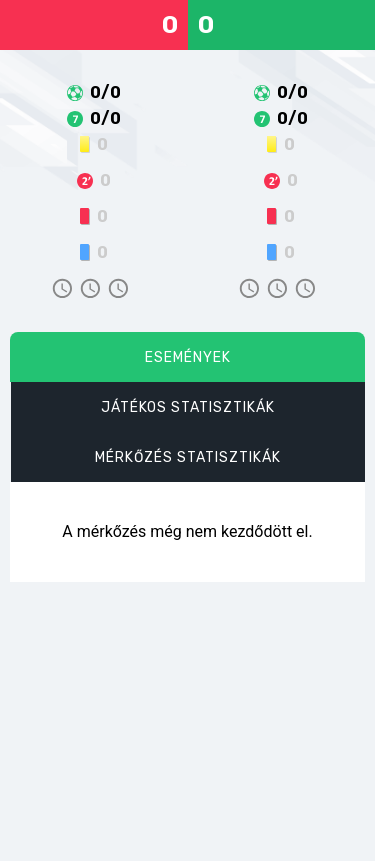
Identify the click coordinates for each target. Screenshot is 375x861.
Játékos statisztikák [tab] (188, 407)
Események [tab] (188, 357)
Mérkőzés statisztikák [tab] (188, 457)
